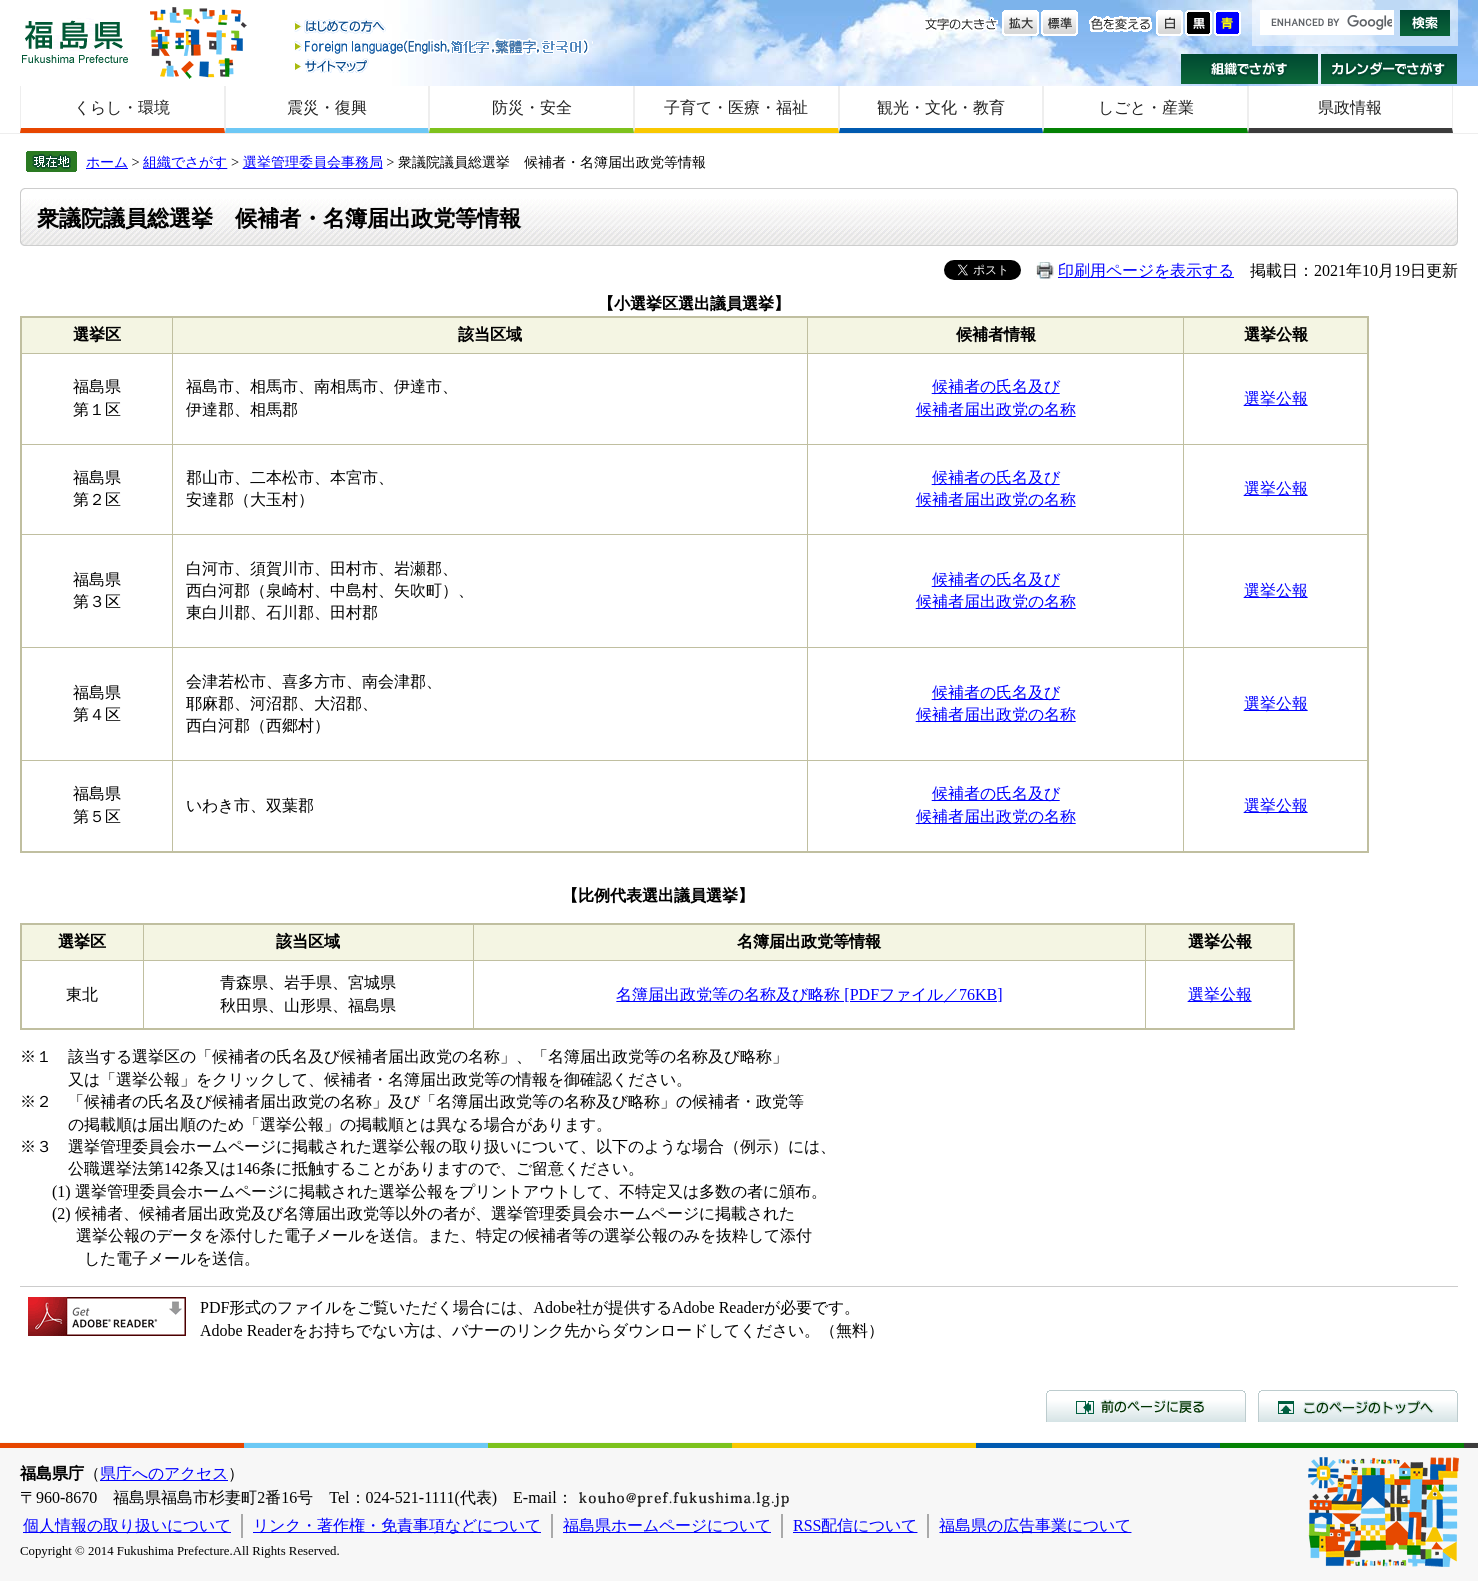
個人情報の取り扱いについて (127, 1525)
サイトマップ (443, 65)
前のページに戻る (1146, 1406)
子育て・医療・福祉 (736, 107)
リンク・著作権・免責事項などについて (397, 1525)
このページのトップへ (1358, 1406)
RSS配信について (855, 1525)
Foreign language (443, 46)
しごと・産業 (1146, 107)
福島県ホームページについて (667, 1525)
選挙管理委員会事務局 (313, 162)
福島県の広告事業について (1035, 1525)
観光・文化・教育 (941, 107)
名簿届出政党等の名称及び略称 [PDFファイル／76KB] (809, 994)
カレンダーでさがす (1389, 69)
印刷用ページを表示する (1146, 270)
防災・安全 (532, 107)
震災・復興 (327, 107)
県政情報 (1350, 107)
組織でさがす (1249, 69)
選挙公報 (1276, 398)
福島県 (75, 41)
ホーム (107, 162)
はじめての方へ (443, 27)
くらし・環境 (122, 107)
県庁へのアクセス (164, 1473)
